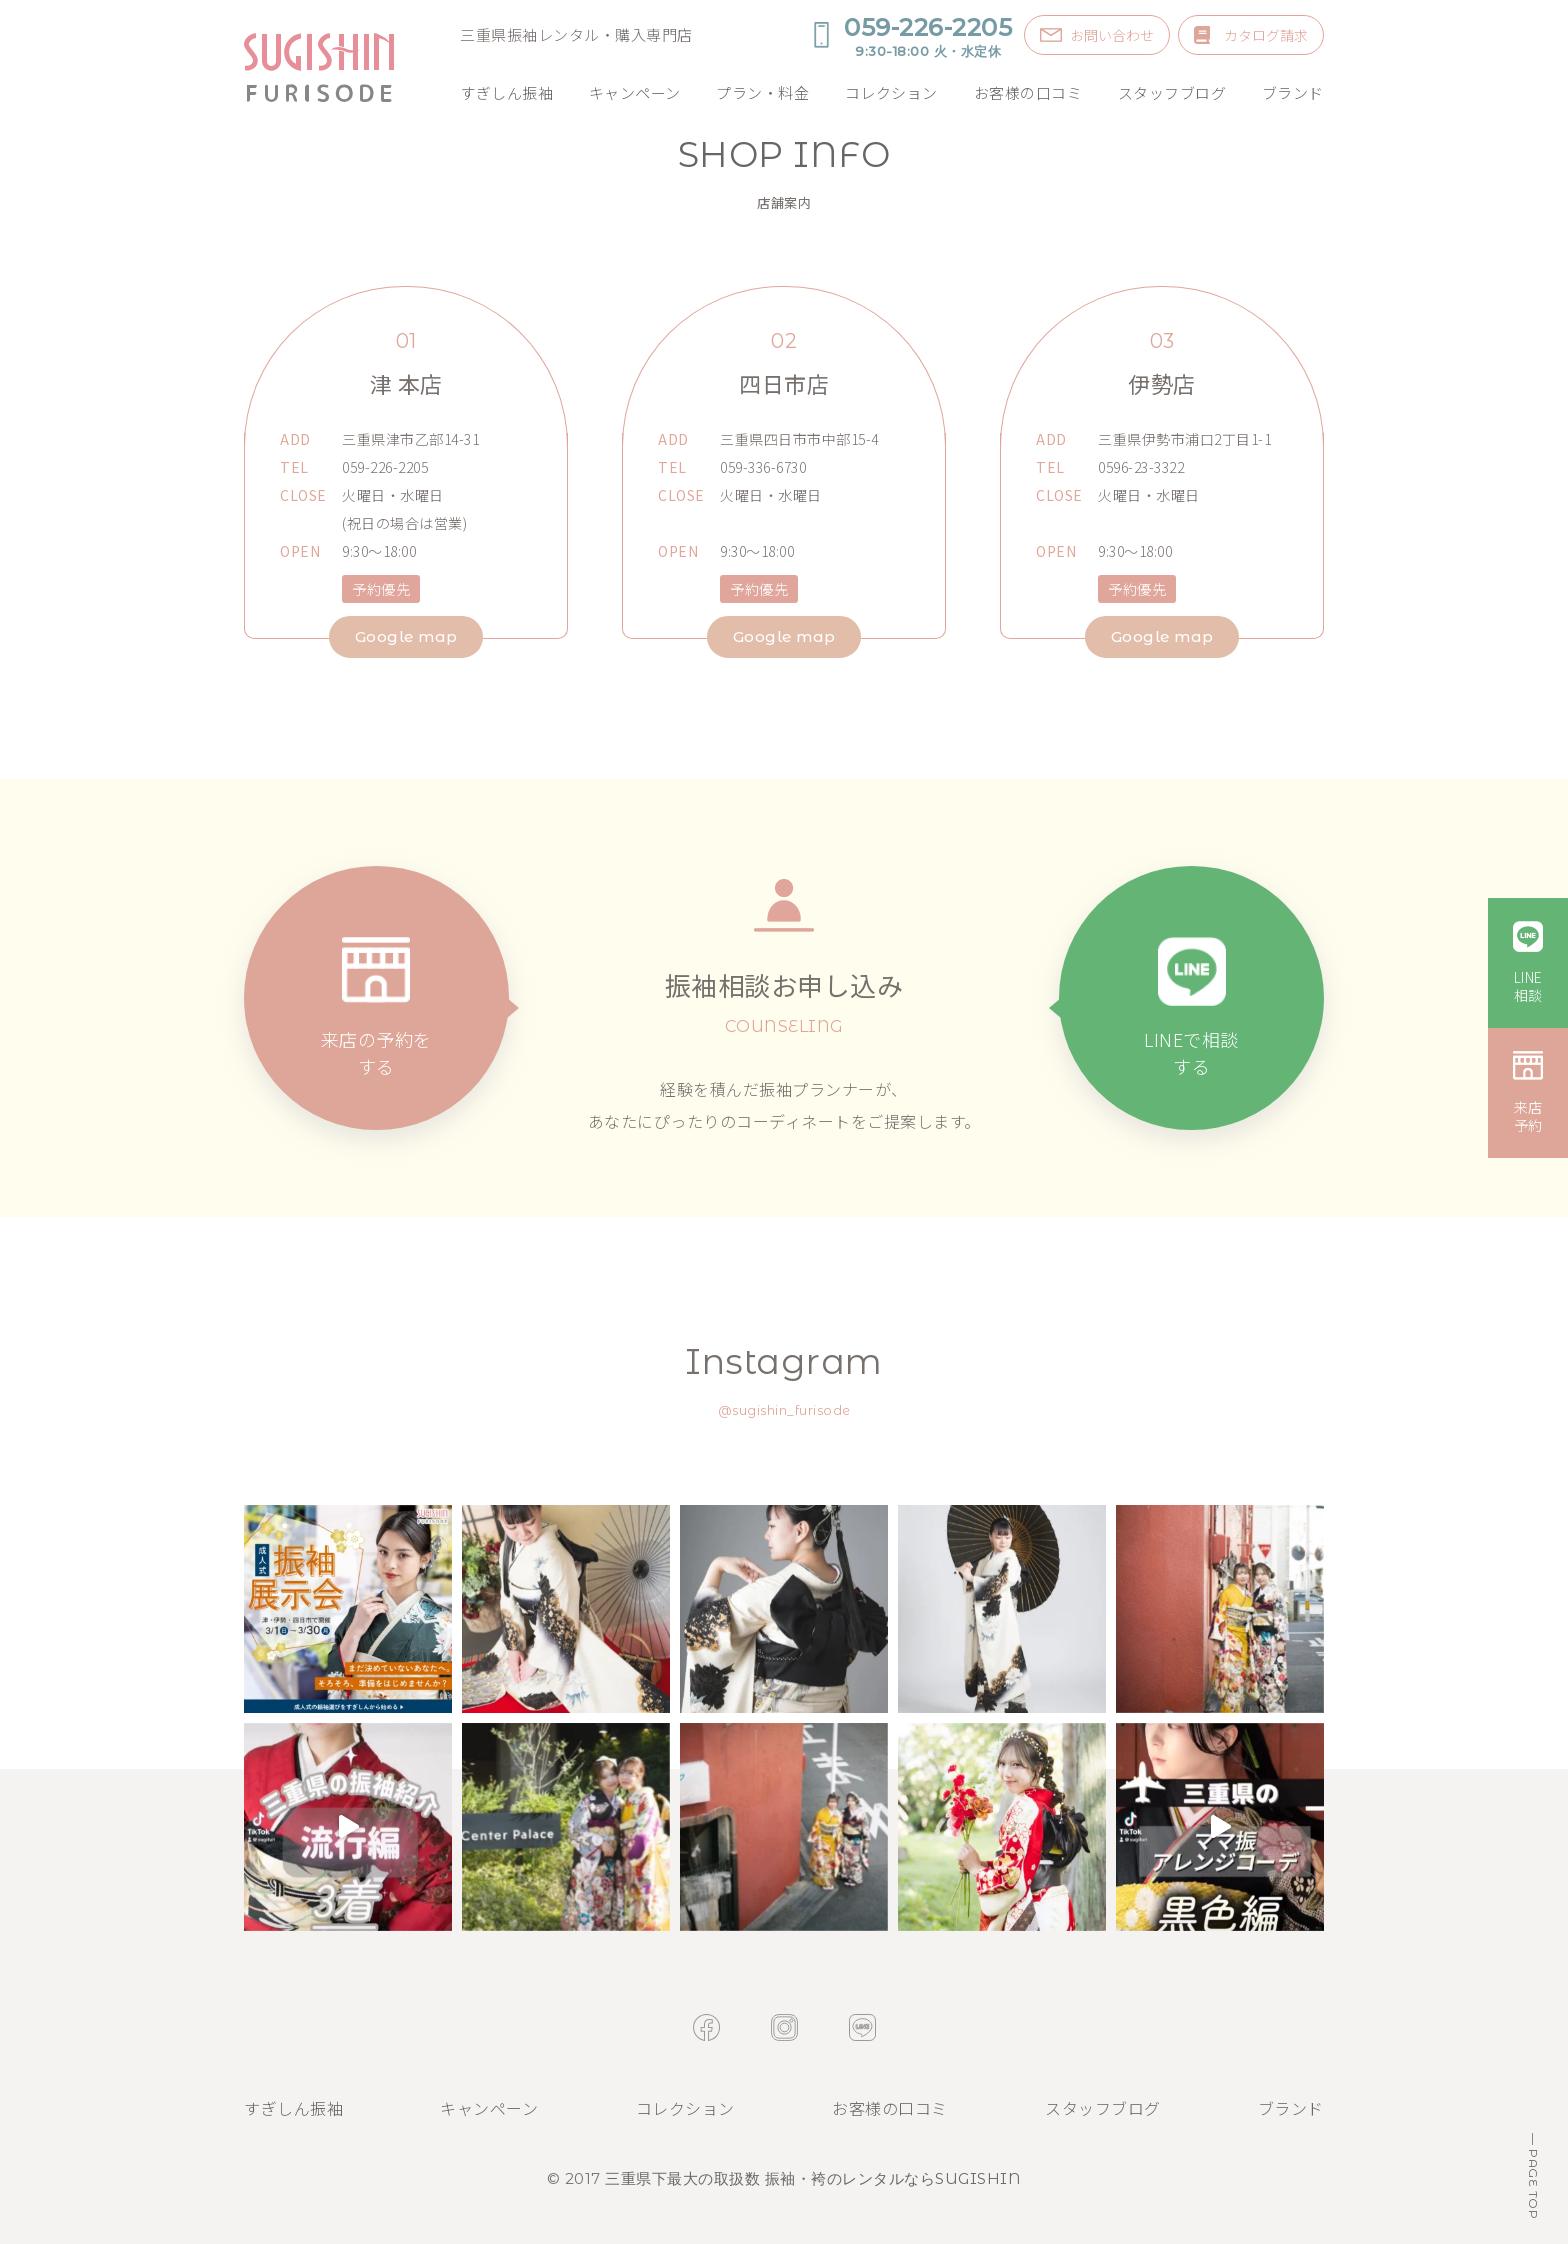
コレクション (891, 92)
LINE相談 (1528, 986)
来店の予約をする (376, 1053)
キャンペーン (635, 92)
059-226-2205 (928, 35)
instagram (784, 2027)
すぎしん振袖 (506, 92)
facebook (706, 2027)
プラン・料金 (762, 92)
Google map (406, 636)
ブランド (1293, 92)
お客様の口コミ (1028, 92)
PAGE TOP (1533, 2183)
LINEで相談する (1191, 1053)
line (862, 2027)
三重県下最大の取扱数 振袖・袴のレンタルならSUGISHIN (813, 2178)
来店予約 (1528, 1116)
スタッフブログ (1172, 92)
